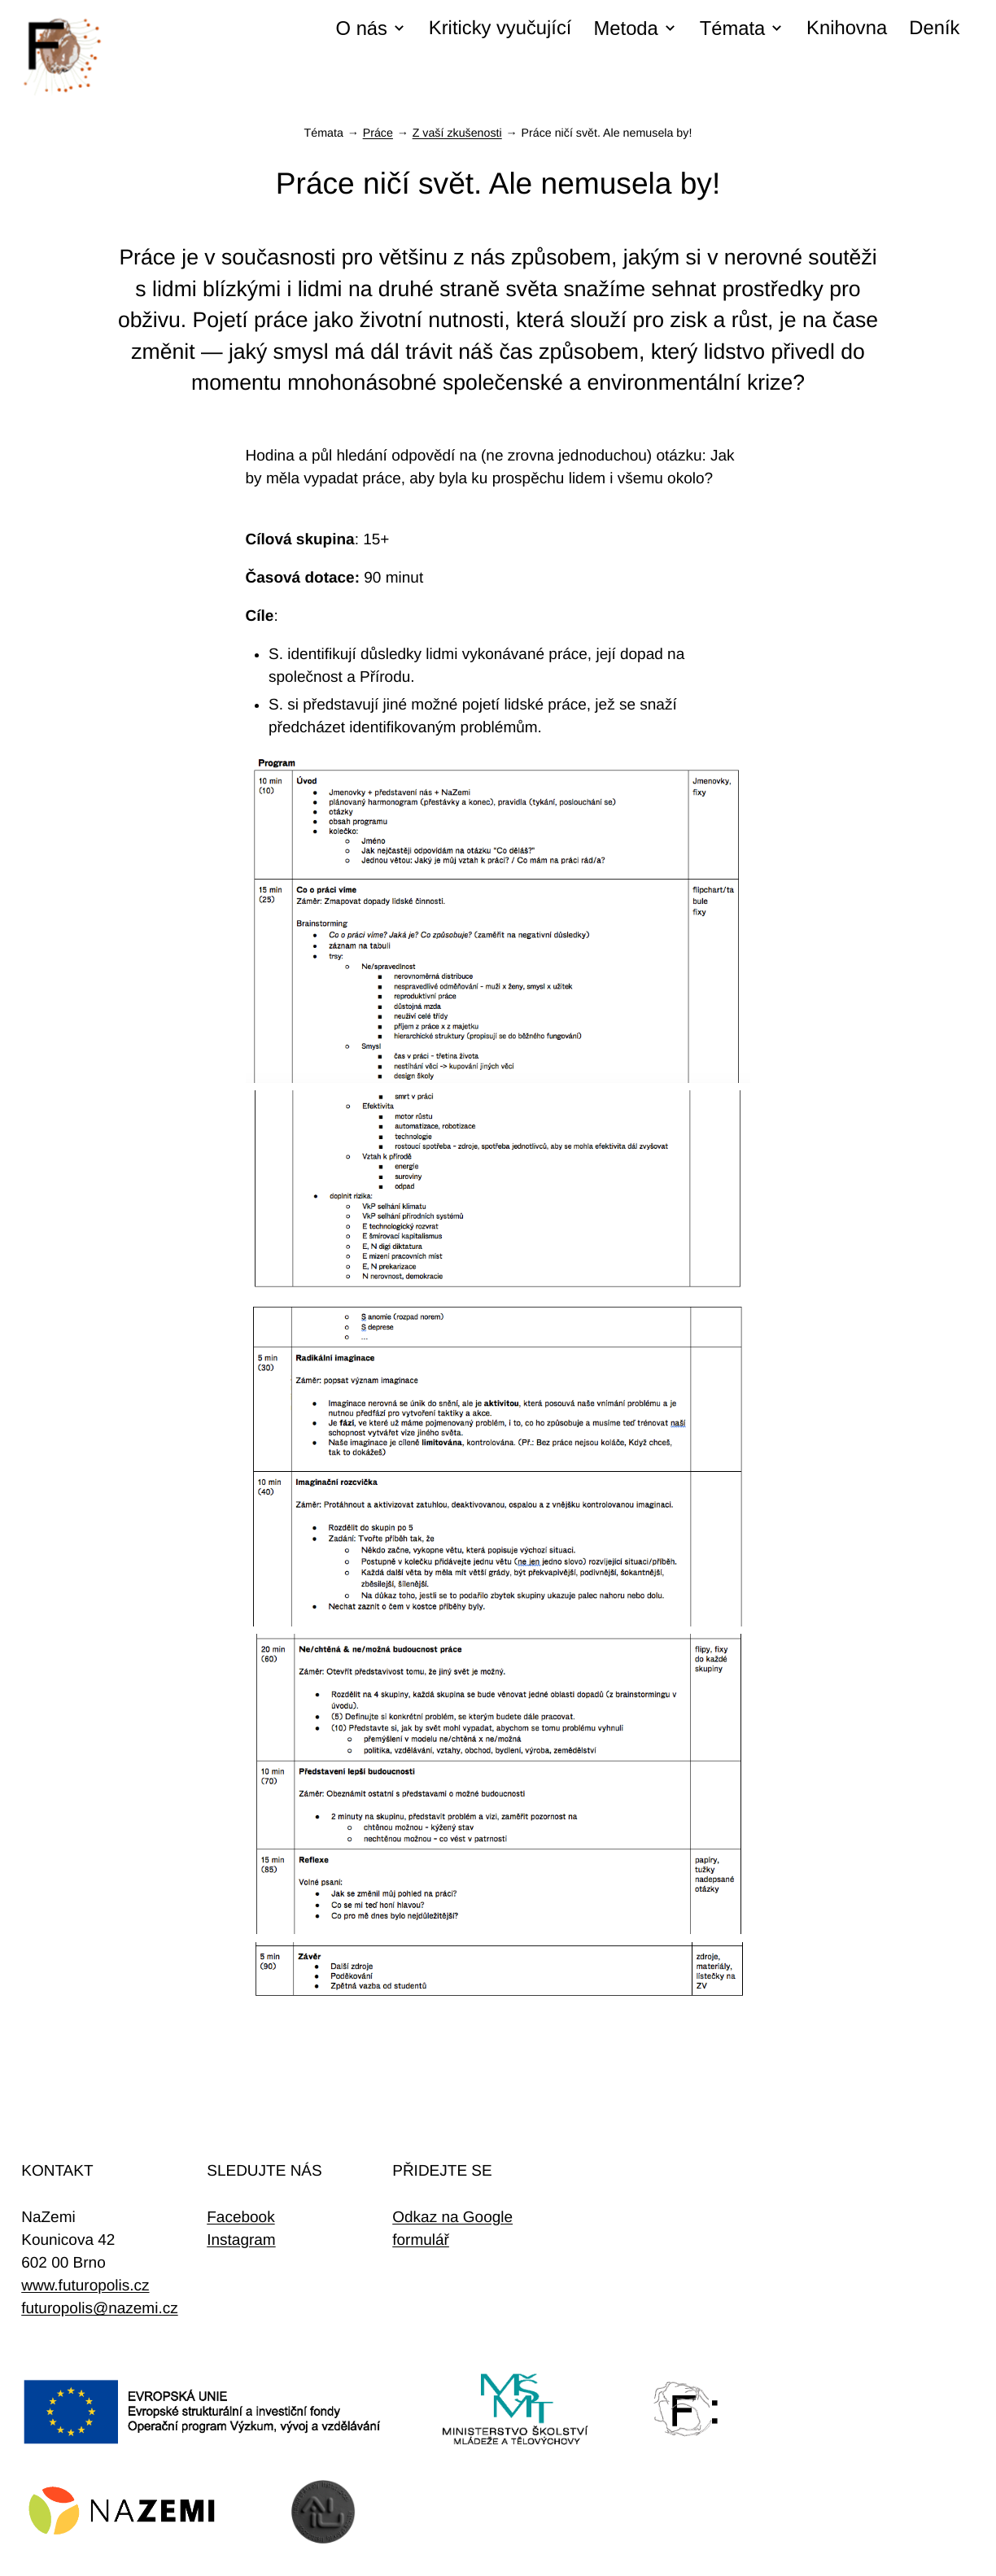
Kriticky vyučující (500, 28)
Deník (934, 28)
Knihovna (846, 28)
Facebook (240, 2217)
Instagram (241, 2240)
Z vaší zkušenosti (457, 133)
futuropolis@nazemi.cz (99, 2308)
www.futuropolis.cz (85, 2285)
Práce (378, 133)
